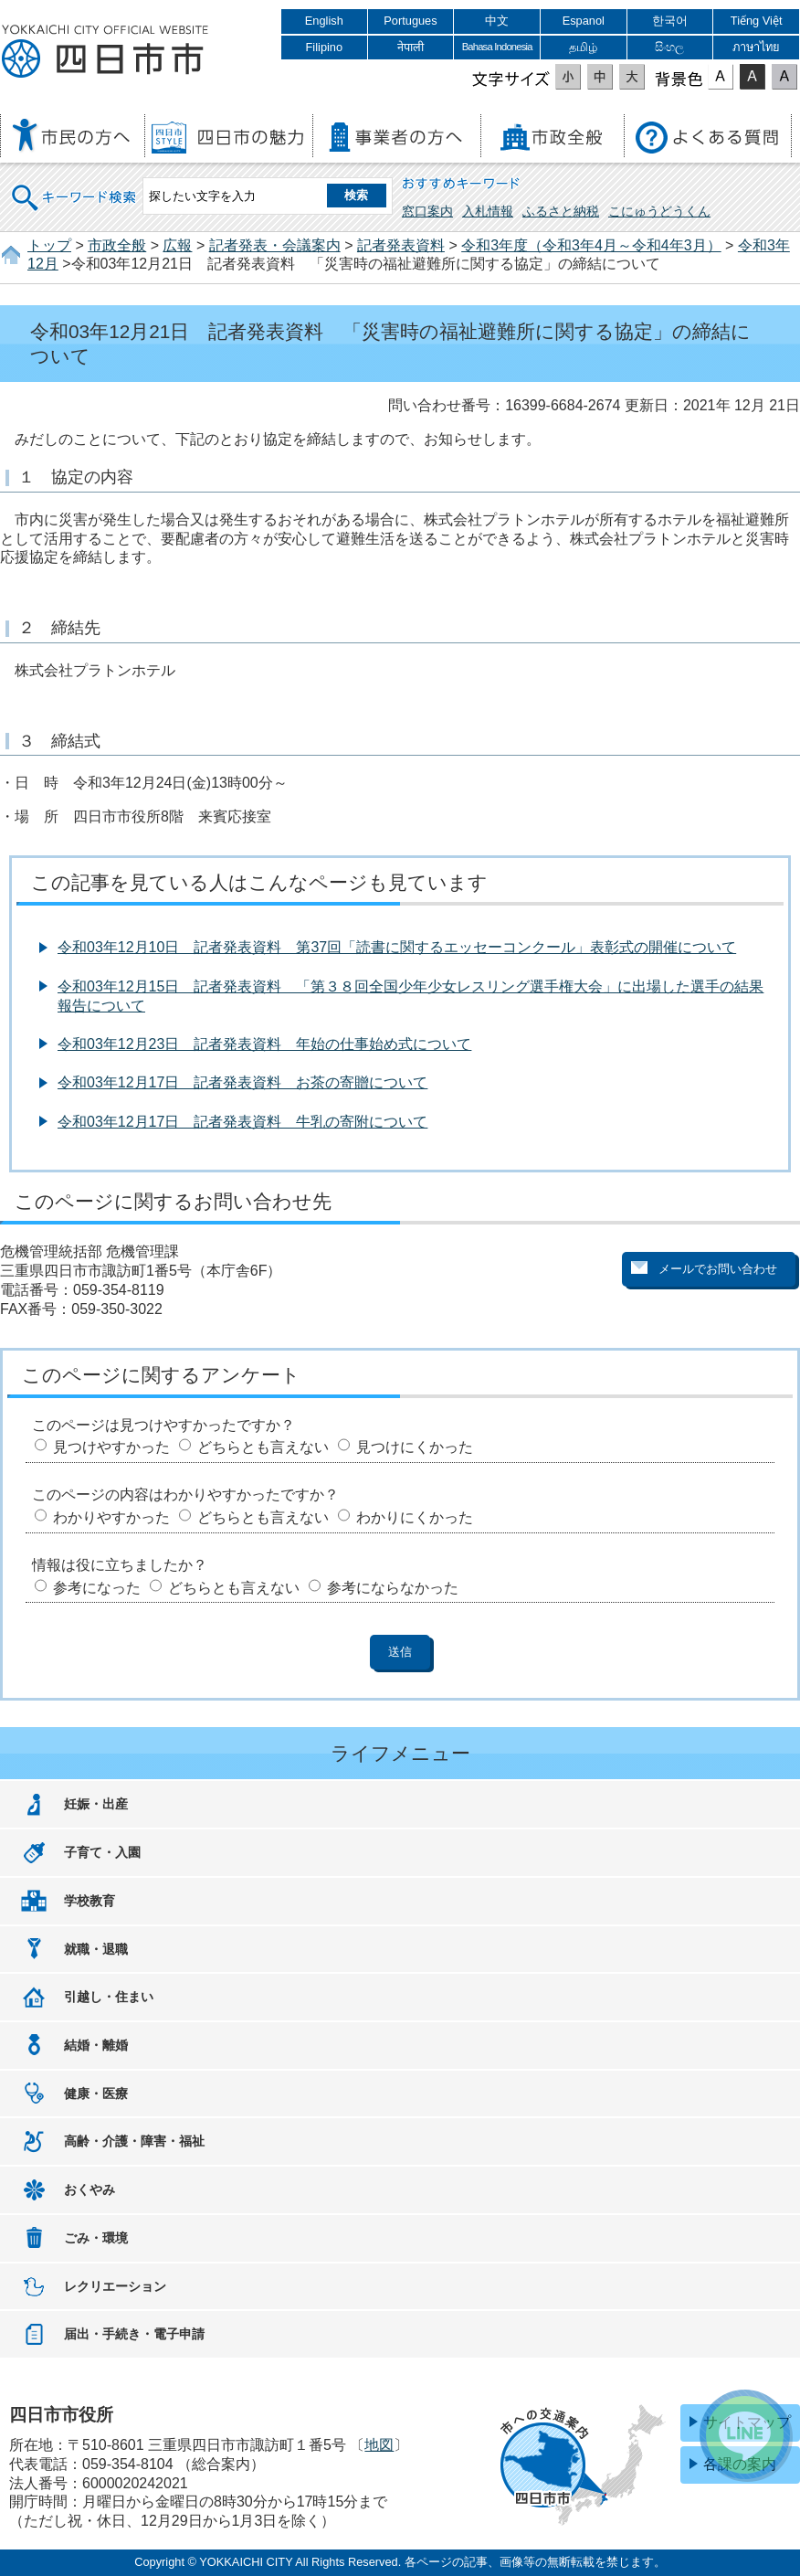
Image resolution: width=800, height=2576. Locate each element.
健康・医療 (96, 2093)
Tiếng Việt (757, 20)
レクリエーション (115, 2286)
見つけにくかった (414, 1447)
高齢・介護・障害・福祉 (134, 2141)
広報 (177, 245)
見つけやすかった (111, 1447)
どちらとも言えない (263, 1447)
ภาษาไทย (756, 47)
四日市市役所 (105, 52)
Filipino (324, 47)
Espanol (584, 20)
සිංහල (669, 47)
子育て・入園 (102, 1852)
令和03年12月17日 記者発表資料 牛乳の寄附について (242, 1121)
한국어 (670, 20)
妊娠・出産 (96, 1804)
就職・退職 (96, 1949)
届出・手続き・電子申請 (134, 2334)
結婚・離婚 (96, 2045)
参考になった (97, 1587)
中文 (497, 20)
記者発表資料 (401, 245)
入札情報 (487, 211)
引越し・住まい (108, 1996)
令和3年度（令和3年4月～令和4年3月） (591, 245)
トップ (49, 245)
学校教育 (89, 1900)
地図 (379, 2445)
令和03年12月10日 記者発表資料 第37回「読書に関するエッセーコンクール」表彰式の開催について (397, 947)
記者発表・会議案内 (275, 245)
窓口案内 (427, 211)
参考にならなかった (392, 1587)
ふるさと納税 (560, 211)
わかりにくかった (414, 1517)
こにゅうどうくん (659, 211)
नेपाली (410, 47)
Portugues (410, 20)
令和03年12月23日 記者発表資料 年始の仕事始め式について (264, 1044)
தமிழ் (583, 47)
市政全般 (117, 245)
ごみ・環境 (96, 2238)
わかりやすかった (111, 1517)
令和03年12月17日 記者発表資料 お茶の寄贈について (242, 1082)
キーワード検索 (75, 186)
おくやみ (89, 2189)
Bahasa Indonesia (497, 46)
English (324, 20)
